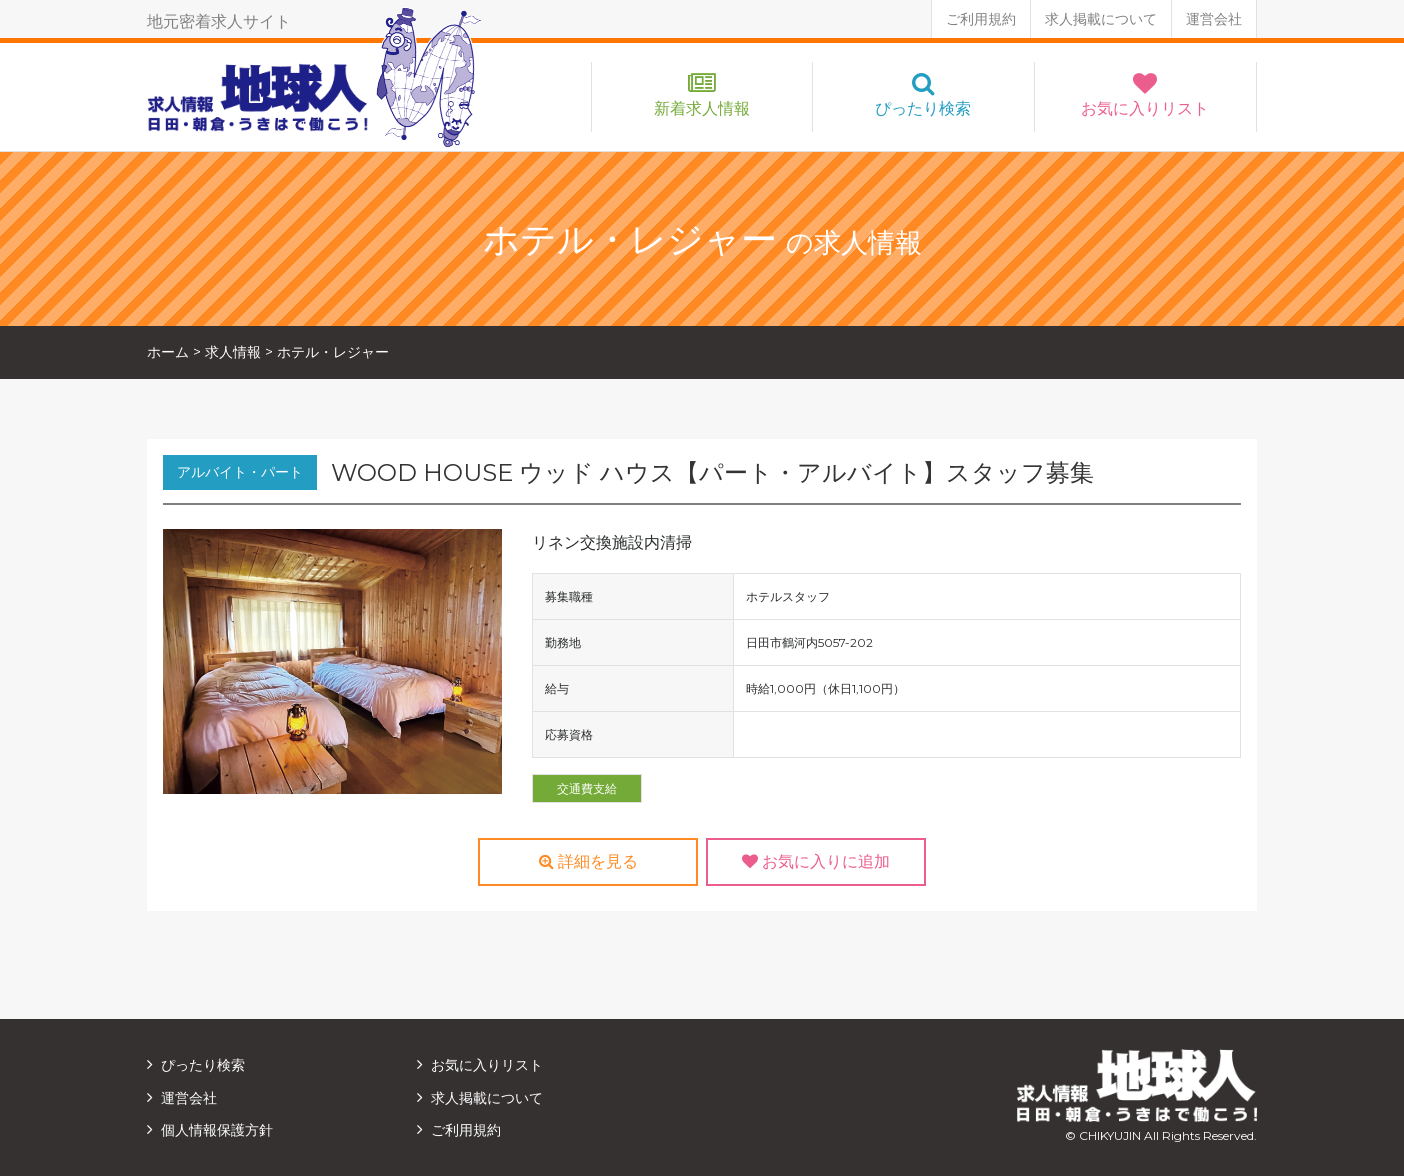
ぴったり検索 (923, 108)
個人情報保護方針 (217, 1130)
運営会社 (1214, 19)
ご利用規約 (981, 19)
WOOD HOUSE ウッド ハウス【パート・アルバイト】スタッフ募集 (712, 472)
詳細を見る (588, 861)
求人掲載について (1101, 19)
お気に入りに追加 (816, 861)
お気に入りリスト (1145, 108)
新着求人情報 (702, 108)
